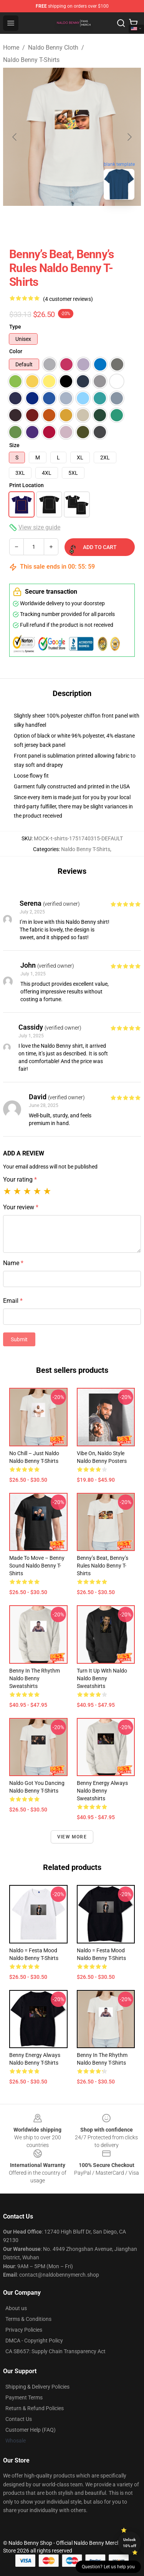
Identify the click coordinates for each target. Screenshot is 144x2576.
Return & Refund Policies (34, 2408)
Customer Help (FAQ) (30, 2430)
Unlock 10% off (129, 2543)
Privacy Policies (23, 2330)
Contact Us (18, 2419)
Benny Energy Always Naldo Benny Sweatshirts (102, 1790)
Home (11, 47)
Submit (19, 1339)
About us (16, 2308)
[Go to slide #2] (92, 223)
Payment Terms (24, 2397)
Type (15, 327)
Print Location (26, 485)
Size (14, 445)
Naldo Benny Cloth (53, 47)
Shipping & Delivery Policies (37, 2387)
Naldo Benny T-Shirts (31, 59)
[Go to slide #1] (52, 223)
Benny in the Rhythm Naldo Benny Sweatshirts (34, 1678)
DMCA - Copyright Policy (34, 2340)
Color (15, 351)
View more (72, 1837)
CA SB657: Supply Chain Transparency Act (55, 2351)
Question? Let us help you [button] (108, 2566)
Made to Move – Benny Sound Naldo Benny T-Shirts (37, 1565)
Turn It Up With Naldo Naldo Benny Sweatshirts (102, 1678)
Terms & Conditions (28, 2319)
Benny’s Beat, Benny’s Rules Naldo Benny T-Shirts (102, 1565)
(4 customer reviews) (68, 299)
